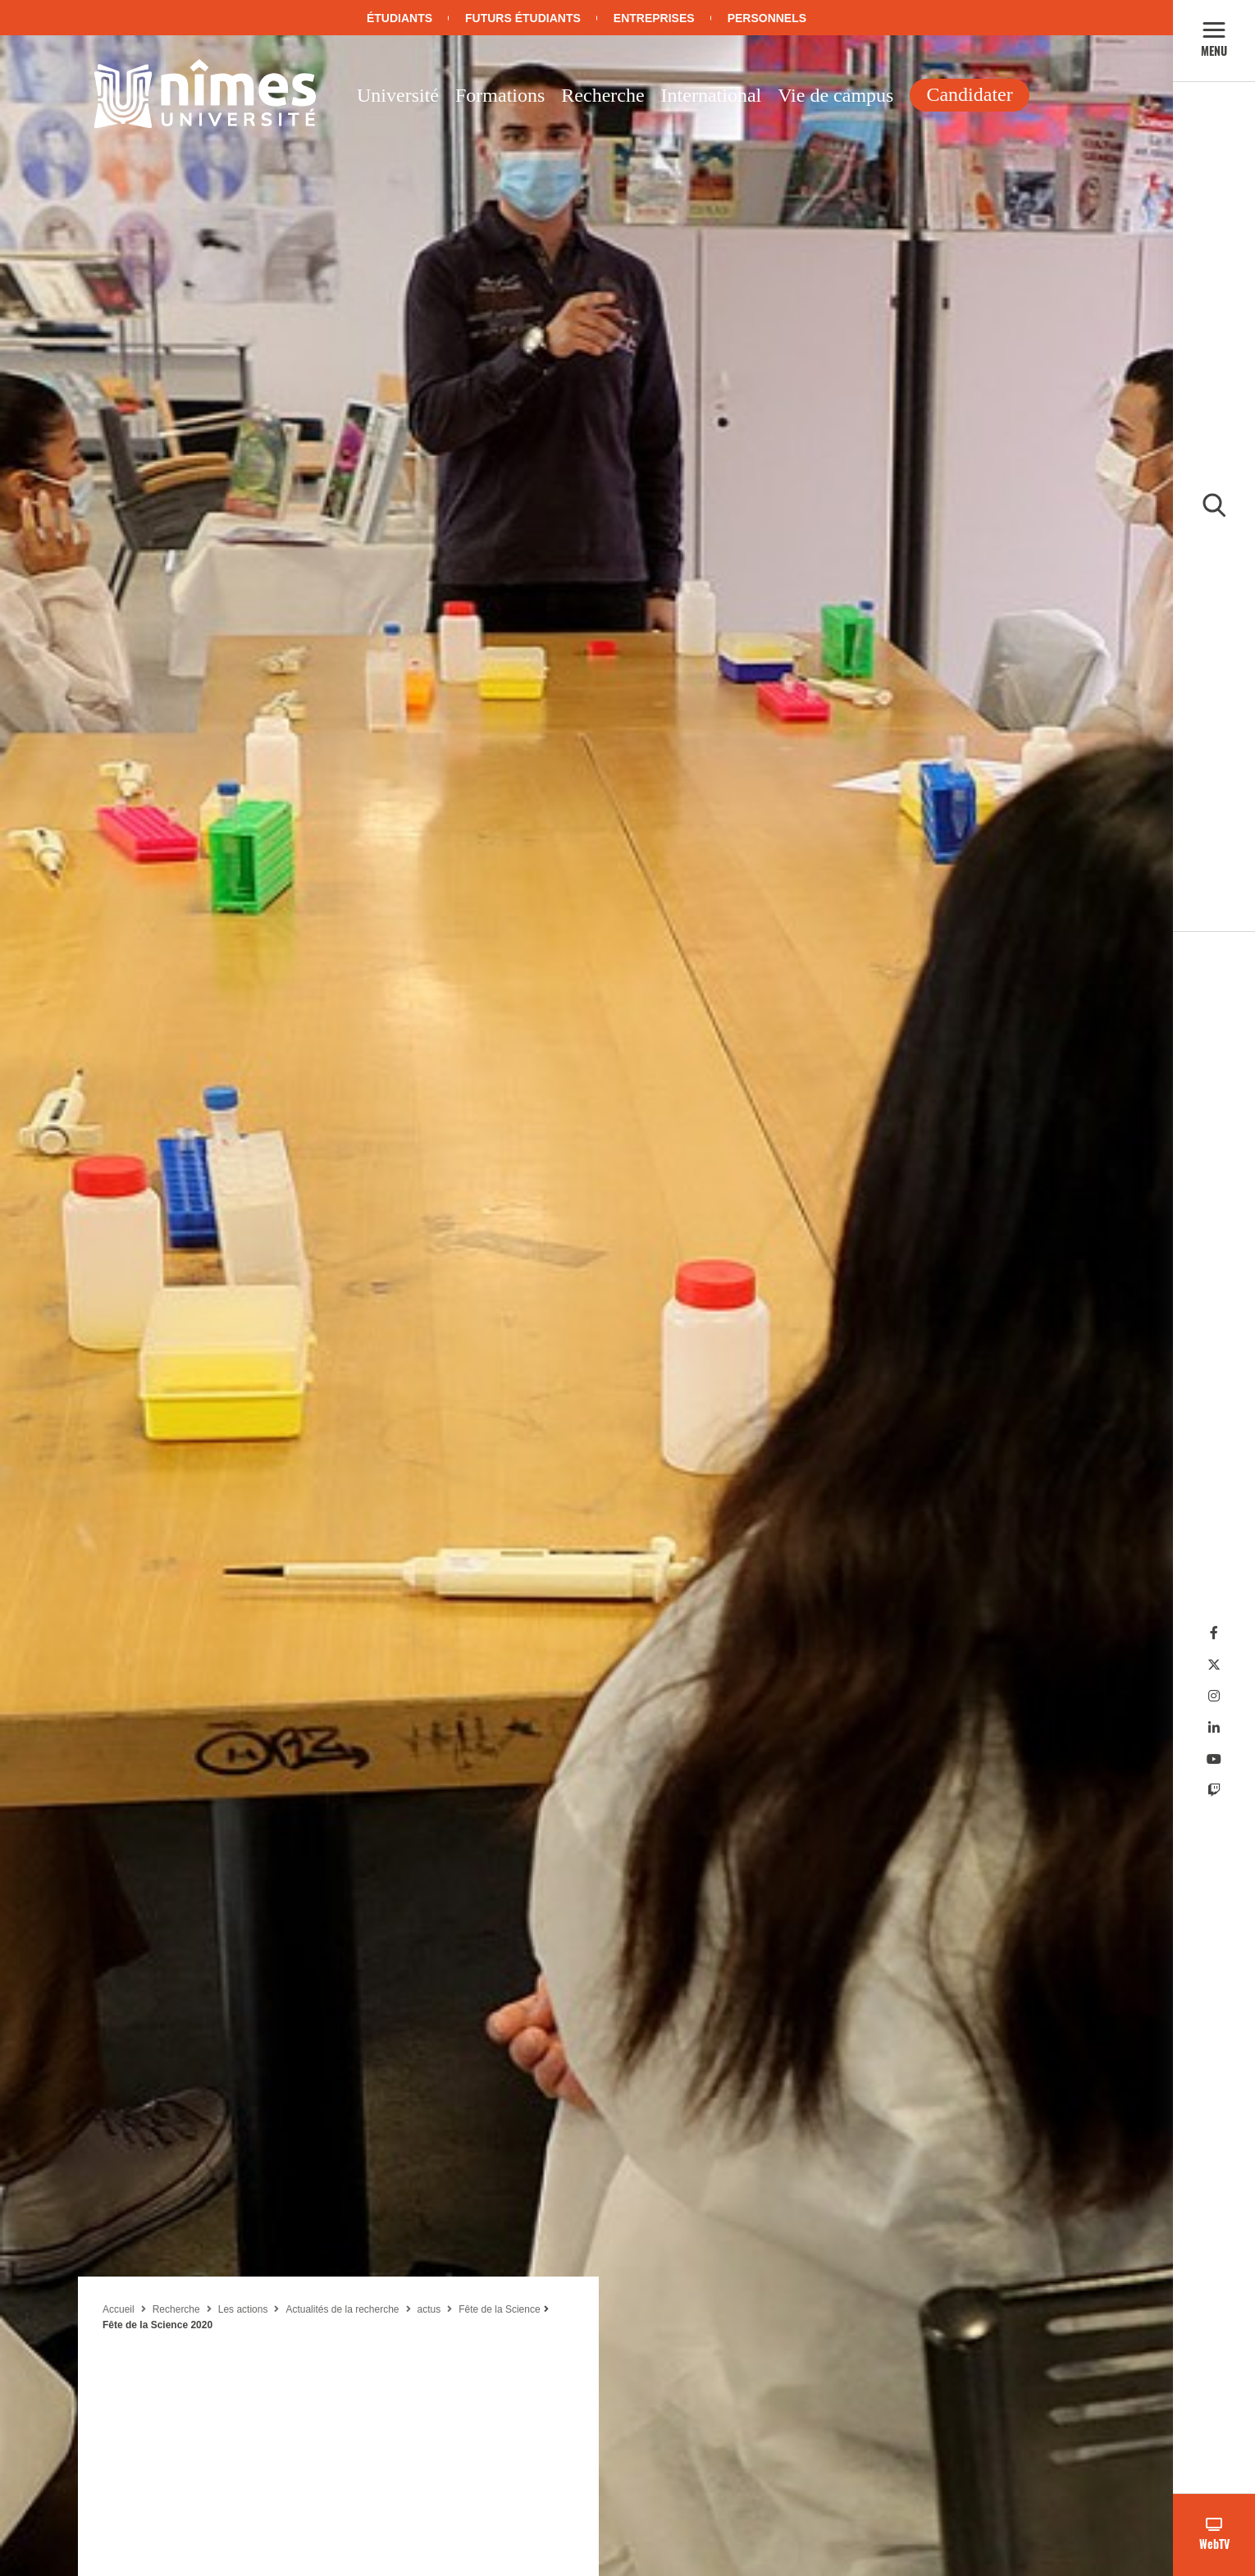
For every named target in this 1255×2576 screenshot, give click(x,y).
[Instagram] (1214, 1696)
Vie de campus (835, 95)
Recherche (602, 95)
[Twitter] (1214, 1665)
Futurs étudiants (523, 18)
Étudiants (399, 18)
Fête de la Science (499, 2309)
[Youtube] (1214, 1759)
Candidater (969, 94)
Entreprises (654, 18)
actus (429, 2309)
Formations (500, 95)
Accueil (119, 2309)
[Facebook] (1214, 1633)
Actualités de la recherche (342, 2309)
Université (398, 95)
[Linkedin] (1214, 1728)
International (711, 95)
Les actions (243, 2309)
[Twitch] (1214, 1790)
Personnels (767, 18)
